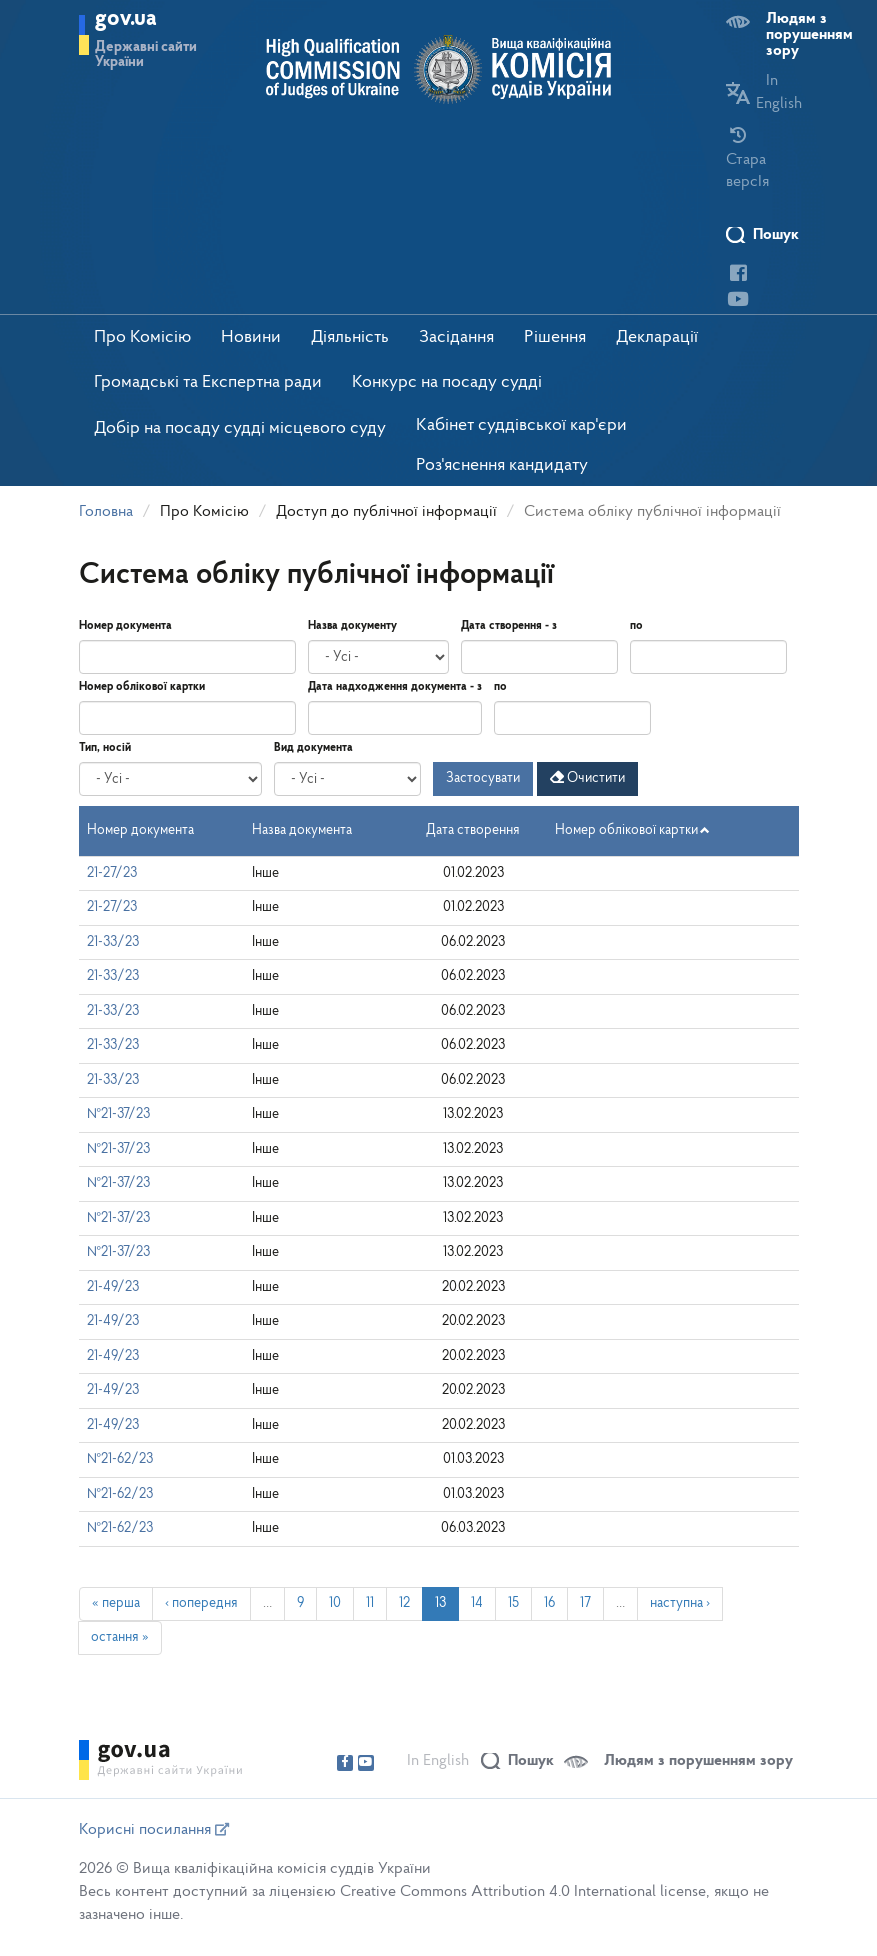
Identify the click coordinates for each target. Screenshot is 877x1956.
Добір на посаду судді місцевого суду (240, 428)
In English (438, 1761)
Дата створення (473, 830)
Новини (251, 337)
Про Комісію (142, 337)
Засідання (456, 337)
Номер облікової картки (142, 687)
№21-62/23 (120, 1459)
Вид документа (313, 748)
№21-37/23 (118, 1114)
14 (477, 1603)
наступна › (680, 1603)
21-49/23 (113, 1287)
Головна (106, 512)
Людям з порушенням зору (809, 35)
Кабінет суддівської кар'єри (521, 425)
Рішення (555, 337)
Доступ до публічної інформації (386, 512)
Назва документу (352, 626)
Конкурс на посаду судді (447, 382)
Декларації (657, 337)
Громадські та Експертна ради (208, 382)
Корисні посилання (154, 1830)
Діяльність (350, 337)
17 (585, 1603)
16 (549, 1603)
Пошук (776, 235)
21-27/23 (112, 873)
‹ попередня (201, 1603)
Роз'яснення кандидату (502, 465)
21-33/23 (113, 942)
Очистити (587, 778)
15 (513, 1603)
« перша (116, 1603)
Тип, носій (105, 748)
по (636, 626)
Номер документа (125, 626)
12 (404, 1603)
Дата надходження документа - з (395, 687)
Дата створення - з (509, 626)
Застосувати (483, 778)
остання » (120, 1637)
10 (335, 1603)
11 (370, 1603)
